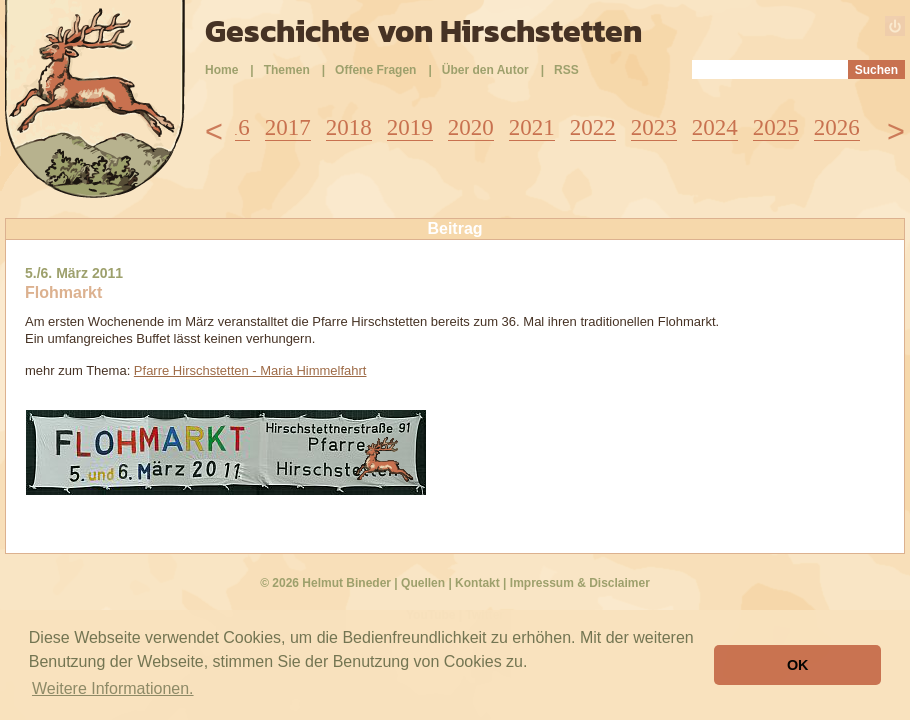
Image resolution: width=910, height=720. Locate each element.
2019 (410, 127)
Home (221, 70)
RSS (566, 70)
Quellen (423, 583)
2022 (593, 127)
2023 (654, 127)
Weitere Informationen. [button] (113, 688)
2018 (349, 127)
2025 (776, 127)
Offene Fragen (375, 70)
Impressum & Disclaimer (580, 583)
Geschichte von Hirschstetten (423, 31)
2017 (288, 127)
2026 (837, 127)
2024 (715, 127)
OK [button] (798, 665)
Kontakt (477, 583)
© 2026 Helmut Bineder (325, 583)
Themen (287, 70)
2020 (471, 127)
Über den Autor (485, 70)
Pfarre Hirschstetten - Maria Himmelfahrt (250, 370)
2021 (532, 127)
